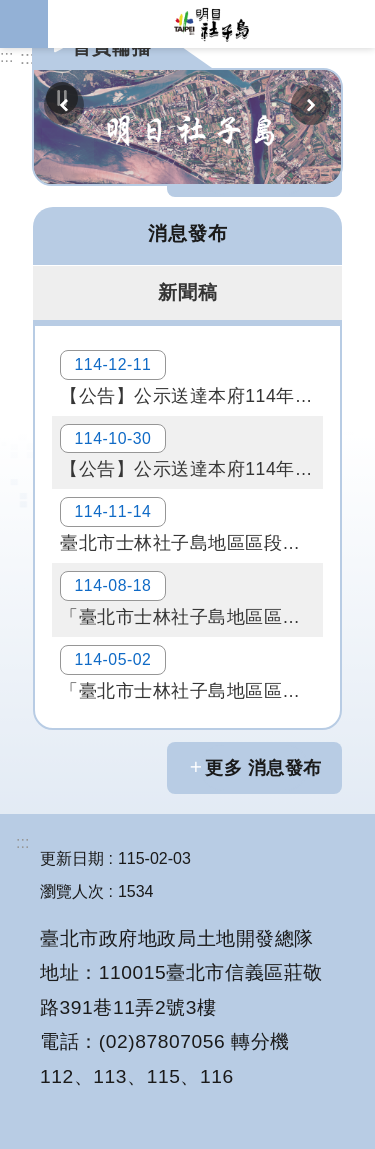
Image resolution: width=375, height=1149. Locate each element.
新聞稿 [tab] (188, 292)
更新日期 (72, 858)
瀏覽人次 (72, 891)
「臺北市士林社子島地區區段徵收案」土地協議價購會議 (191, 599)
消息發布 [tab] (188, 233)
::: (6, 56)
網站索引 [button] (24, 24)
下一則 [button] (311, 105)
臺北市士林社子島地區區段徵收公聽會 (191, 525)
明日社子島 (211, 24)
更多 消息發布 (263, 768)
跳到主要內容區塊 (10, 10)
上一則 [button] (64, 105)
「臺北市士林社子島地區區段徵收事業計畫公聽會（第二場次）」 (191, 673)
